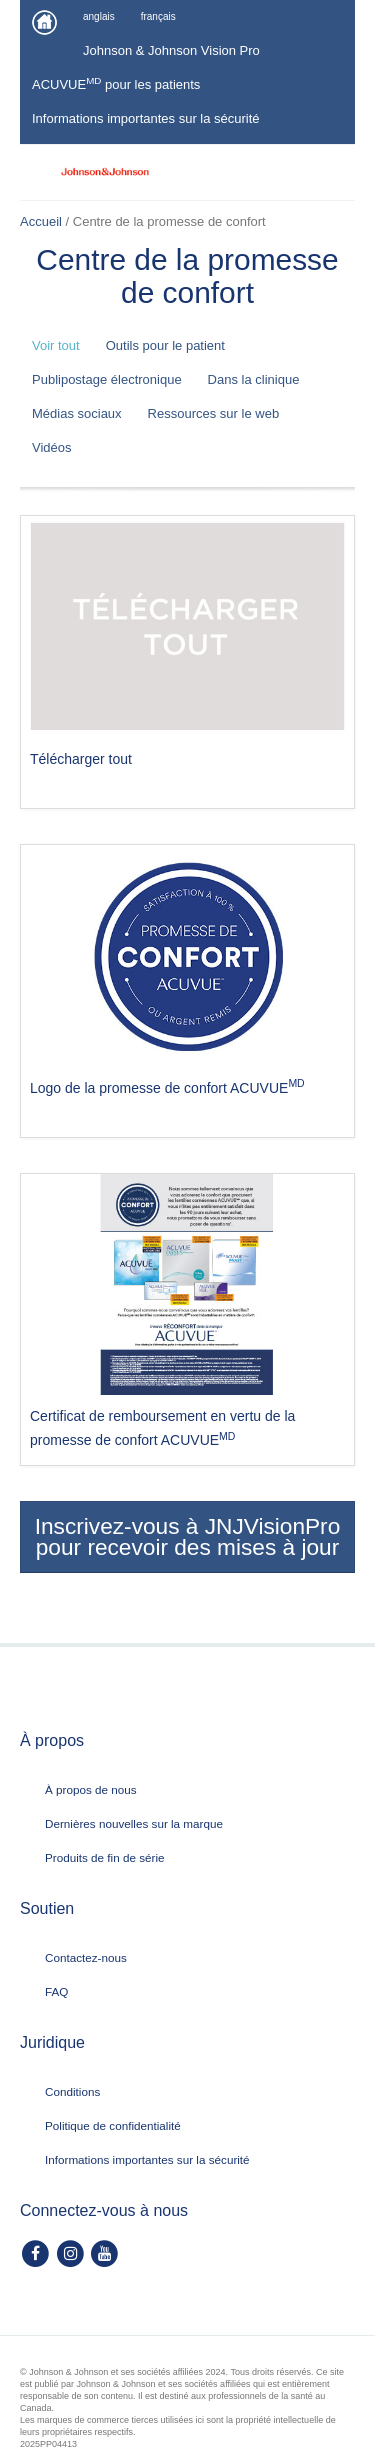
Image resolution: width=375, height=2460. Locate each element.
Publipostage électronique (107, 379)
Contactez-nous (86, 1957)
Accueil (41, 221)
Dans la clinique (254, 379)
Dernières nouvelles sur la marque (134, 1823)
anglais (99, 16)
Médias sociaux (77, 413)
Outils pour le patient (165, 345)
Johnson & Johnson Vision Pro (171, 50)
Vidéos (52, 447)
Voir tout (56, 345)
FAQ (56, 1991)
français (158, 16)
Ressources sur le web (214, 413)
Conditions (72, 2091)
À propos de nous (91, 1789)
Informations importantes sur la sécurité (146, 118)
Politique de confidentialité (113, 2125)
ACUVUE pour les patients (116, 83)
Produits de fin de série (105, 1857)
